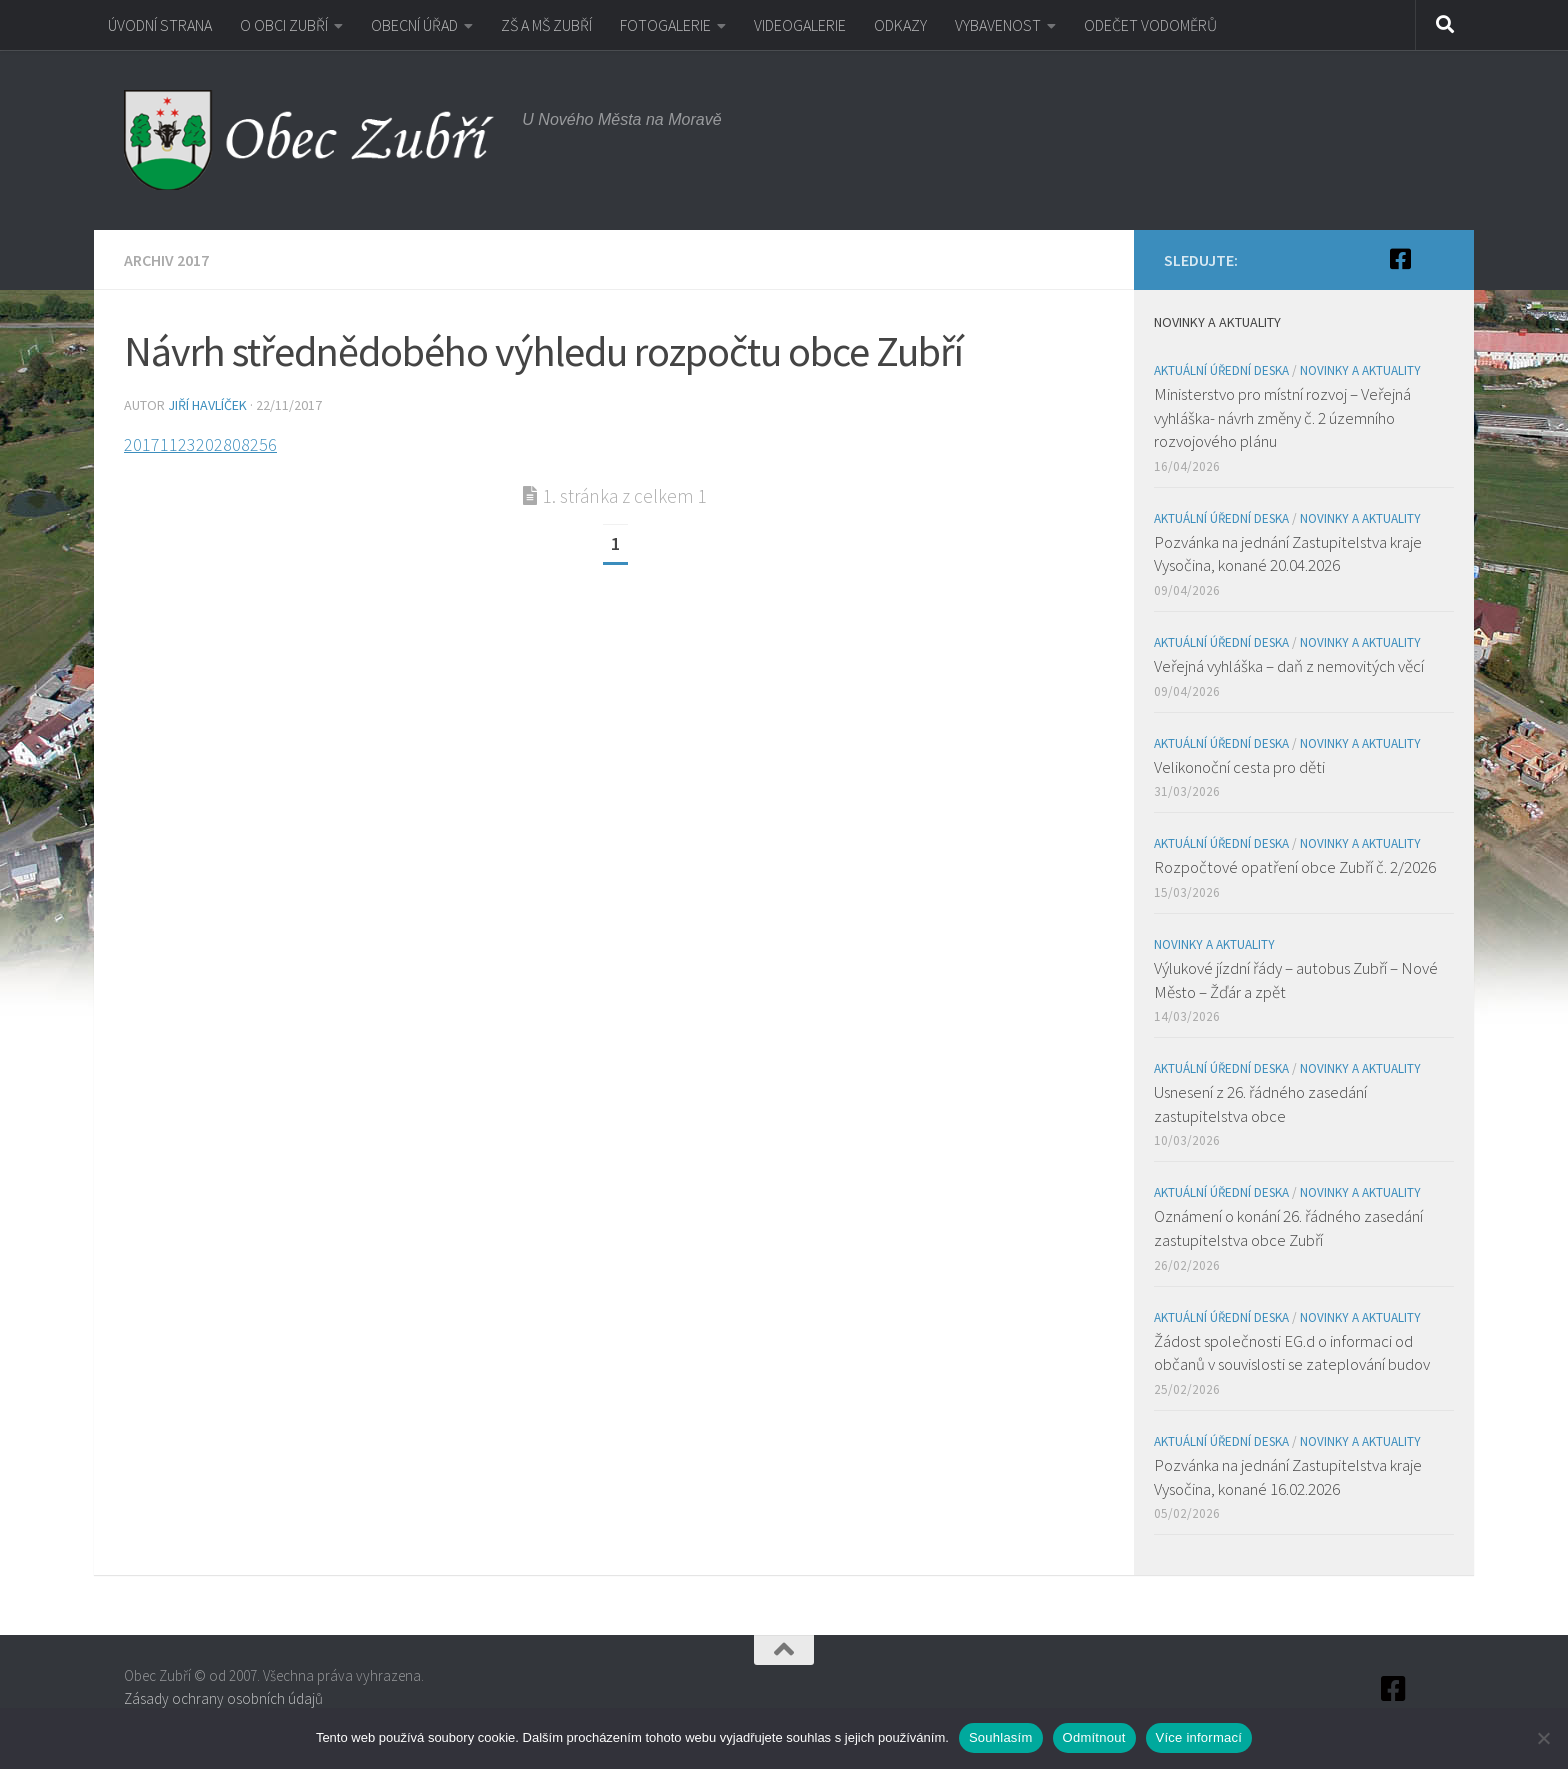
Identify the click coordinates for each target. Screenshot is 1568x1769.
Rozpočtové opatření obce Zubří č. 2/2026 (1295, 867)
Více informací (1199, 1737)
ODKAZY (900, 25)
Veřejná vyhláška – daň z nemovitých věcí (1289, 666)
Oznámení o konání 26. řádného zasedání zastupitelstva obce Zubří (1288, 1228)
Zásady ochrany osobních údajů (223, 1698)
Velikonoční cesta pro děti (1239, 767)
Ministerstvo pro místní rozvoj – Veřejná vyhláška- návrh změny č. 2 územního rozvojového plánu (1282, 417)
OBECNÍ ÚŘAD (414, 25)
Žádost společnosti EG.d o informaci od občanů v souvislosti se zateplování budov (1292, 1353)
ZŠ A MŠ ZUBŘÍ (546, 25)
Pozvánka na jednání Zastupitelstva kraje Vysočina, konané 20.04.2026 (1288, 554)
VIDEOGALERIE (800, 25)
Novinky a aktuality (1360, 370)
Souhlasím (1001, 1737)
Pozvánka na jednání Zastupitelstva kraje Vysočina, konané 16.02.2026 (1288, 1477)
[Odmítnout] (1543, 1738)
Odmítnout (1094, 1737)
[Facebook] (1400, 259)
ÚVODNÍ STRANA (160, 25)
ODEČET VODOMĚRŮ (1150, 25)
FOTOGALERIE (665, 25)
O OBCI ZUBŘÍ (284, 25)
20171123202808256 (200, 444)
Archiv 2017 (166, 260)
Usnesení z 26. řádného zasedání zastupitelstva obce (1260, 1104)
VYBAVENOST (998, 25)
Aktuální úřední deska (1221, 370)
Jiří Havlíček (207, 405)
